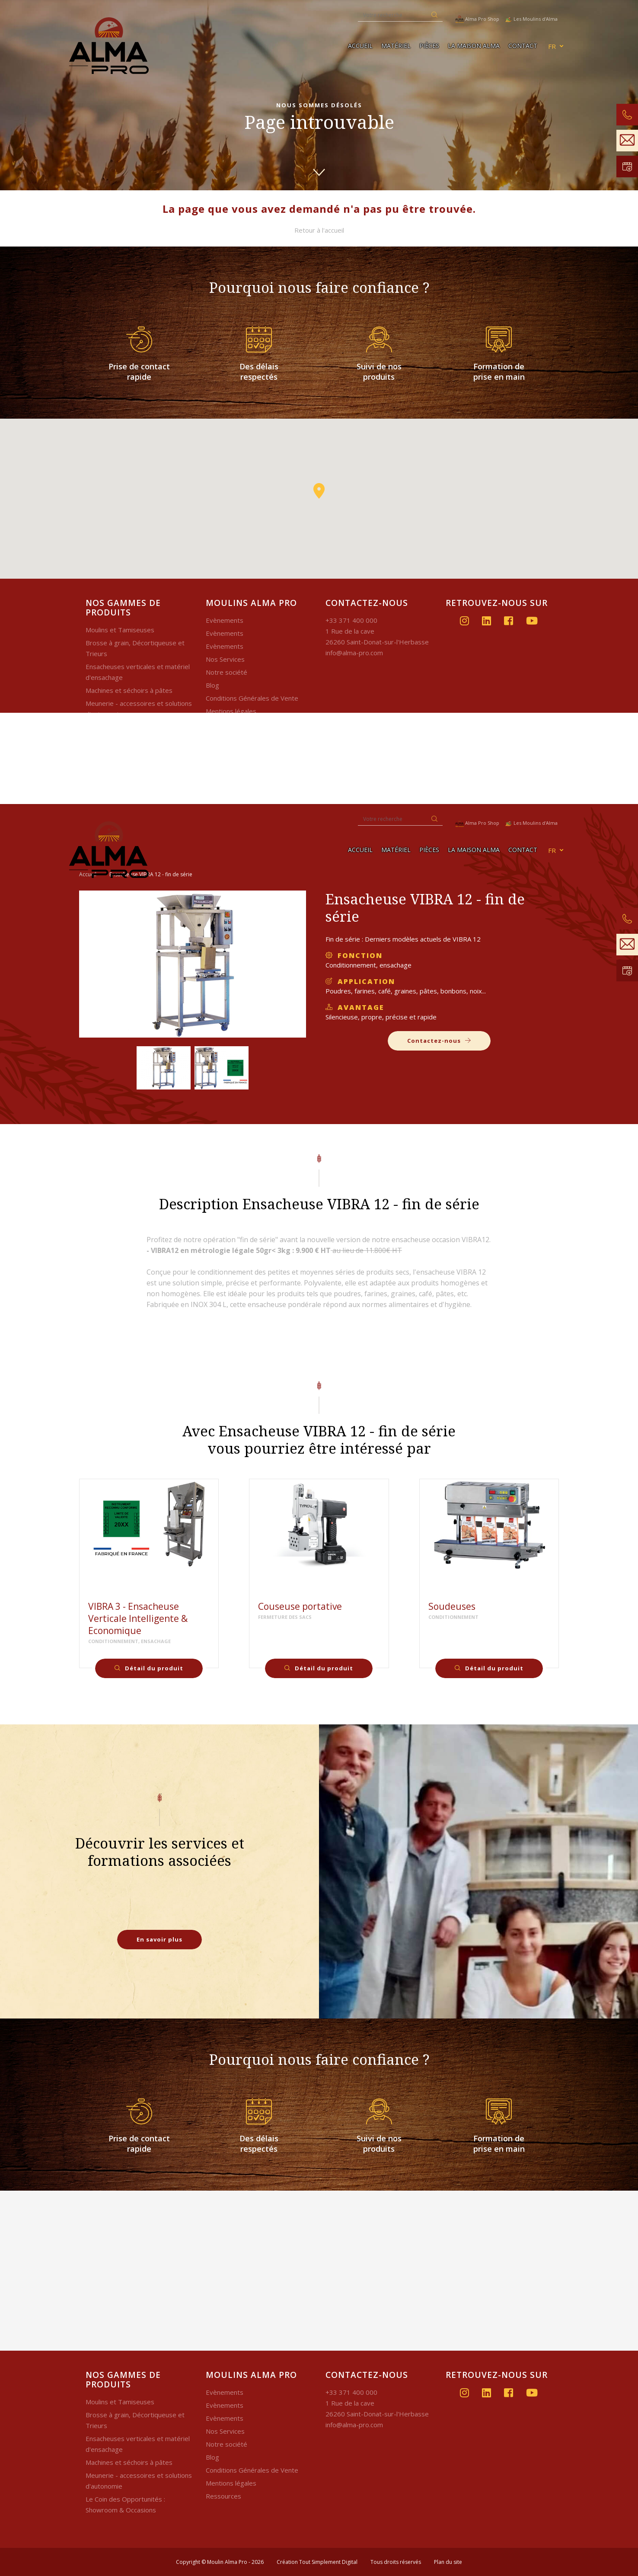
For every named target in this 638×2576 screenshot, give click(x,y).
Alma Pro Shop (477, 19)
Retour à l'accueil (319, 230)
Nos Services (225, 659)
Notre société (226, 672)
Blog (212, 685)
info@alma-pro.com (354, 652)
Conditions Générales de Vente (252, 698)
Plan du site (448, 2562)
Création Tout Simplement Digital (317, 2562)
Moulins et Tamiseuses (120, 629)
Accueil (360, 46)
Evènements (224, 620)
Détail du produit (149, 1668)
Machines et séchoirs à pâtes (129, 690)
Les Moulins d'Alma (531, 19)
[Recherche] (392, 15)
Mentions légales (231, 711)
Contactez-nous (439, 1040)
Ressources (223, 2496)
